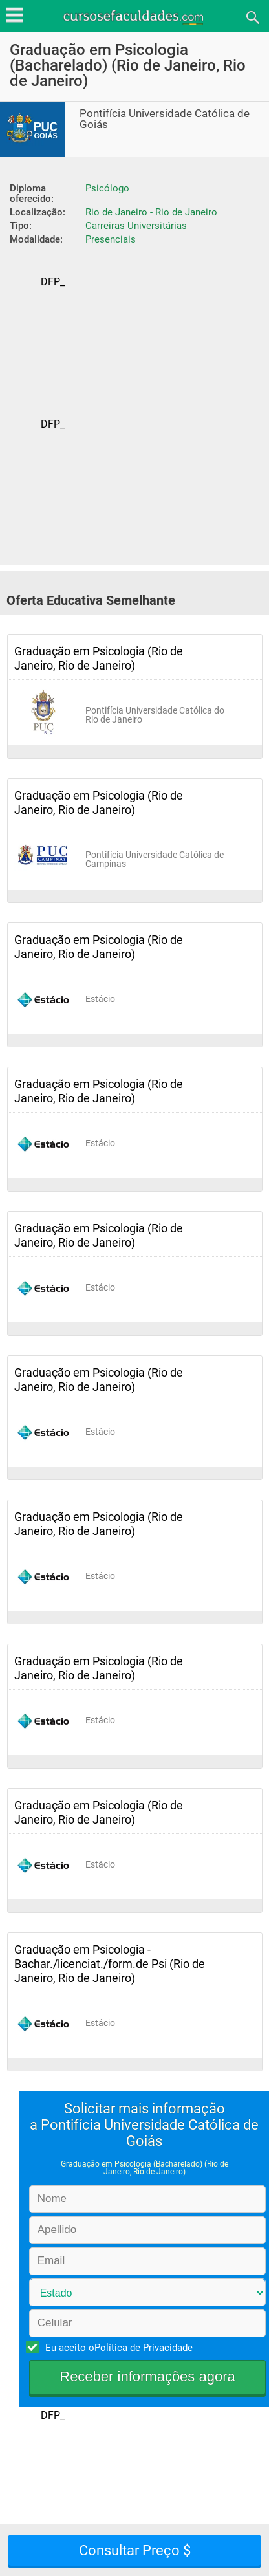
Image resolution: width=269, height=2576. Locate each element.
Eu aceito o (117, 2347)
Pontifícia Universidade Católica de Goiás (165, 119)
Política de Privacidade (143, 2347)
